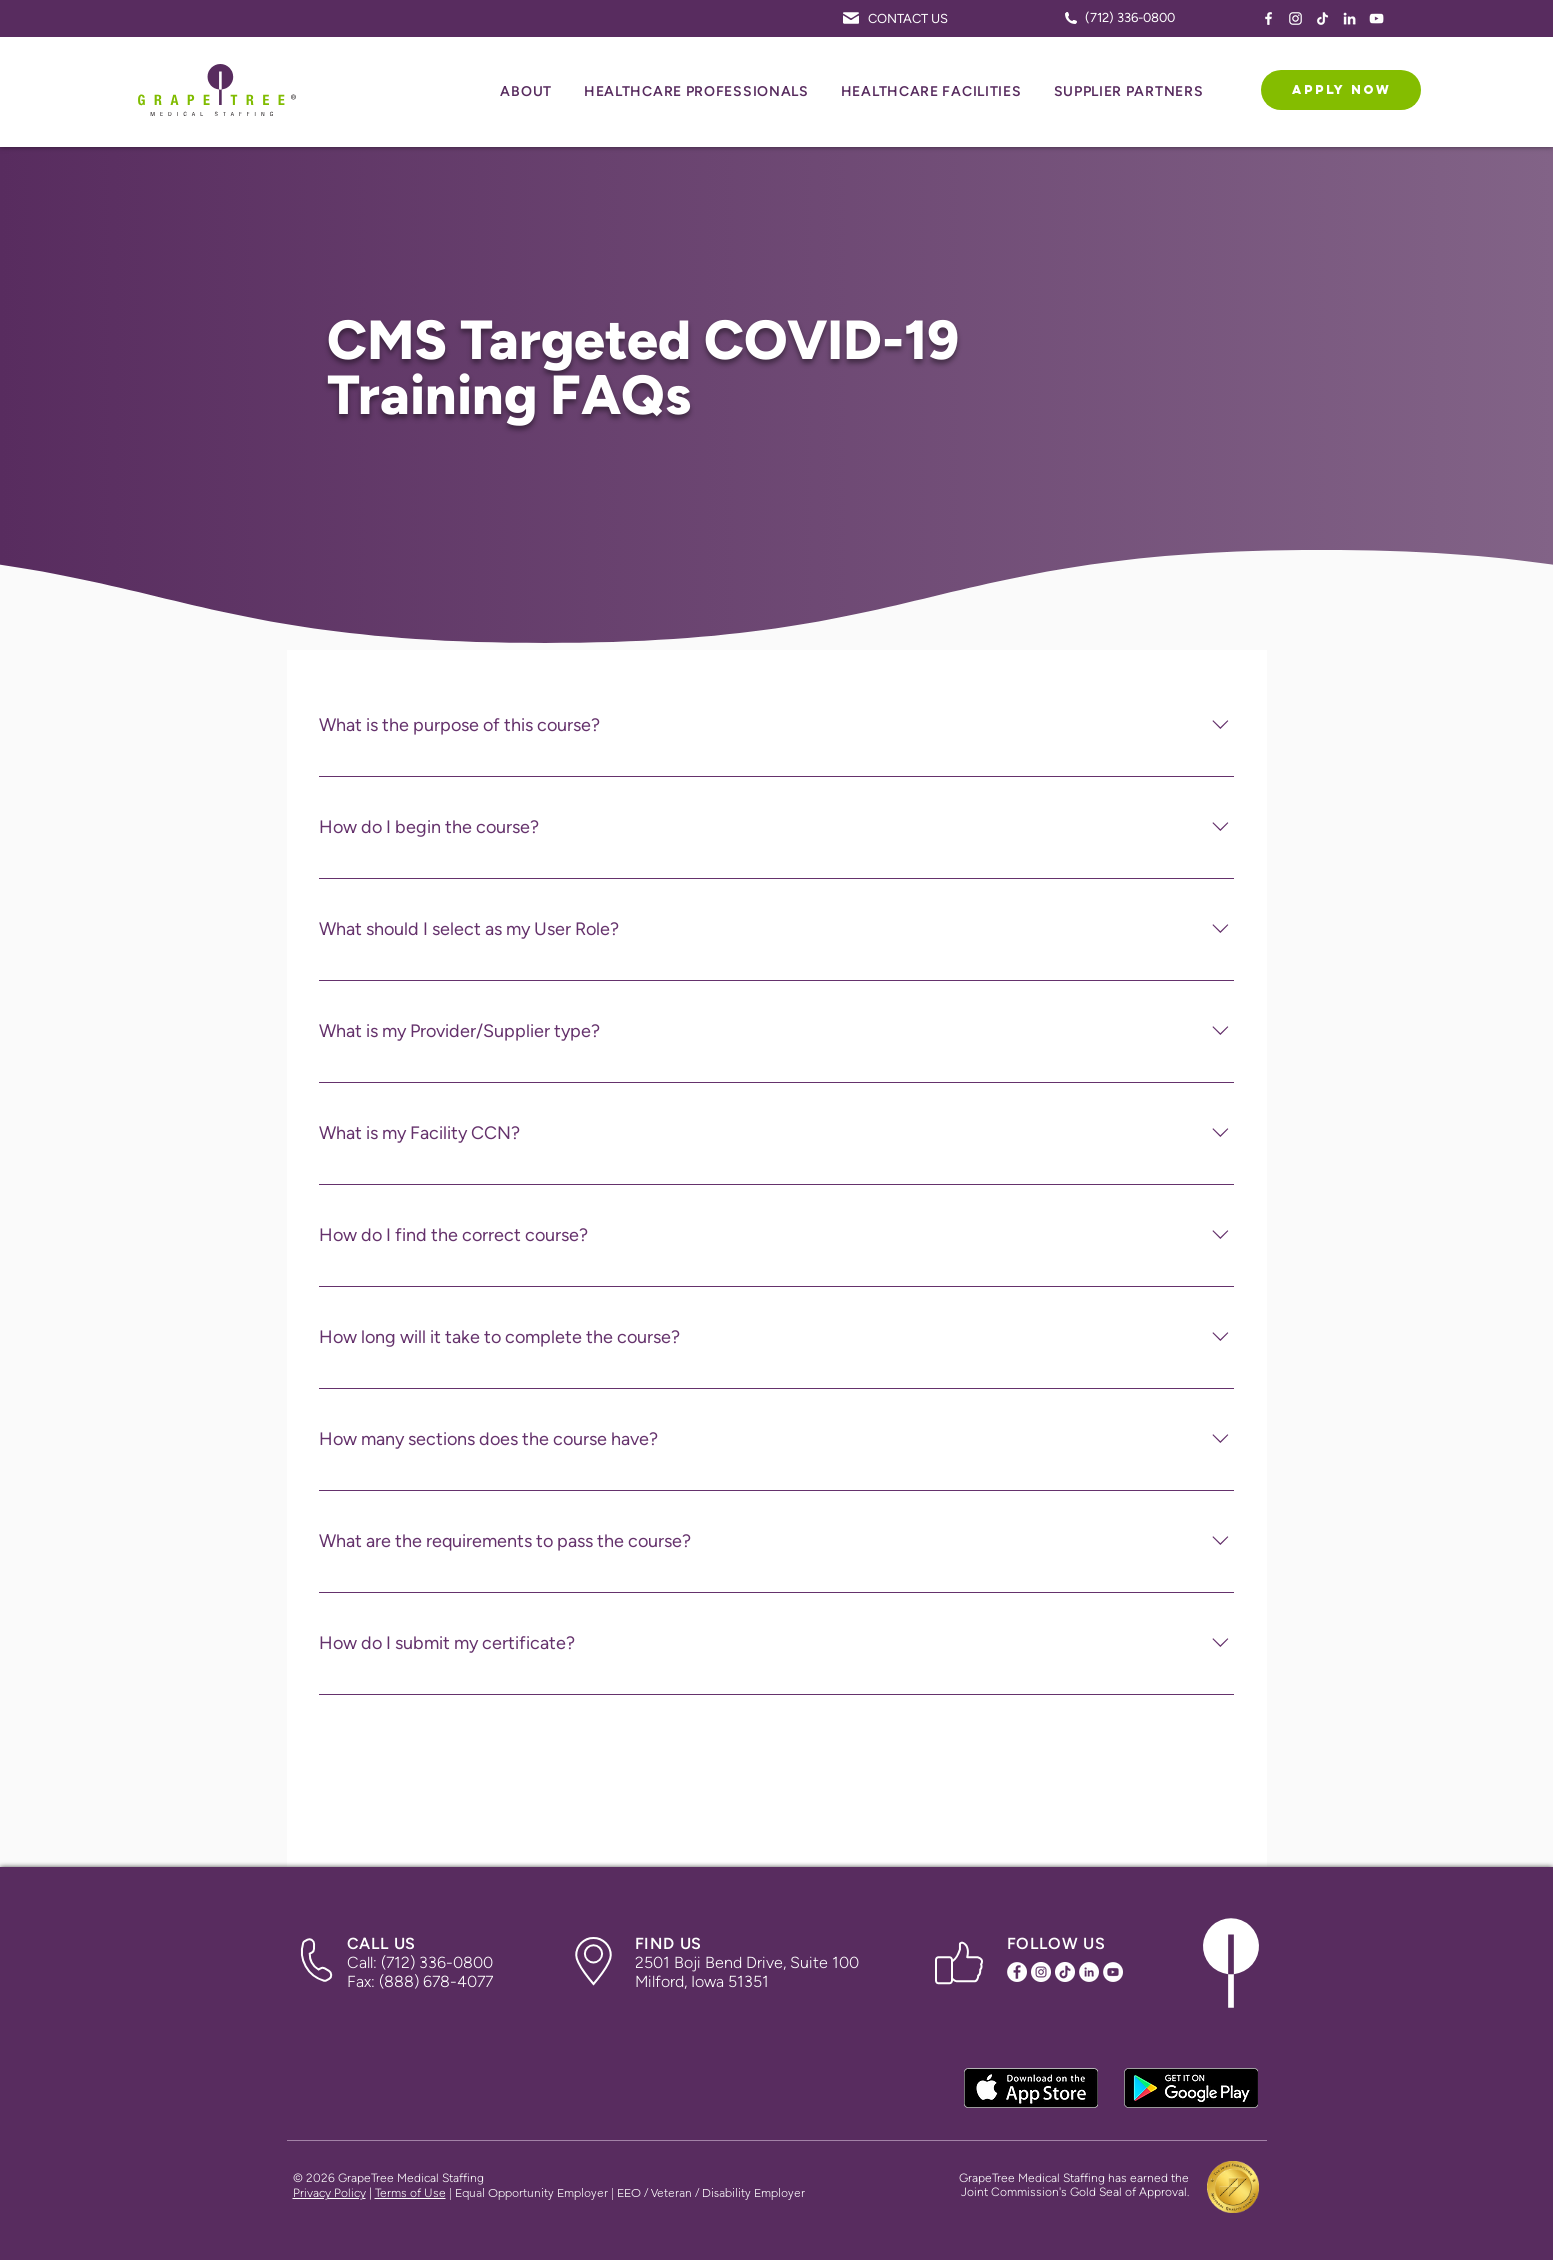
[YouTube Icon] (1376, 18)
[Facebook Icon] (1268, 18)
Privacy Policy (329, 2193)
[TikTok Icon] (1322, 18)
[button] (526, 92)
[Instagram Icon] (1295, 18)
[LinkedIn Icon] (1349, 18)
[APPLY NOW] (1341, 90)
